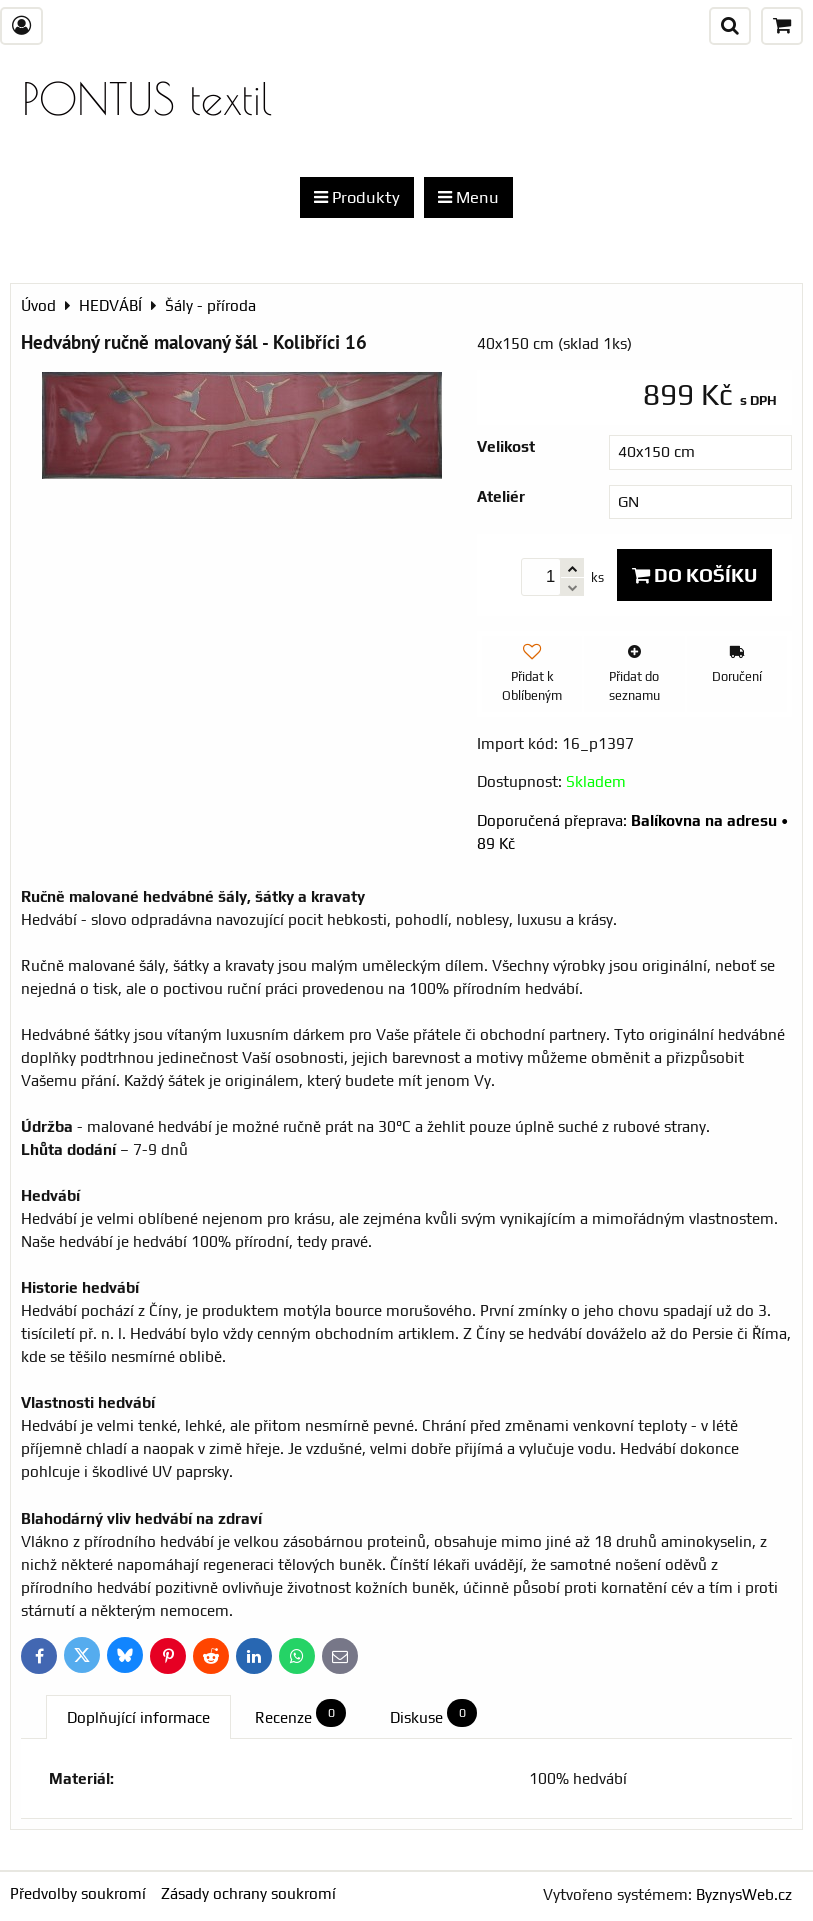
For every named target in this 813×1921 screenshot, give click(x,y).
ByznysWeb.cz (744, 1894)
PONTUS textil (147, 98)
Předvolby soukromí (78, 1893)
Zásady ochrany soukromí (248, 1893)
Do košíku (694, 575)
